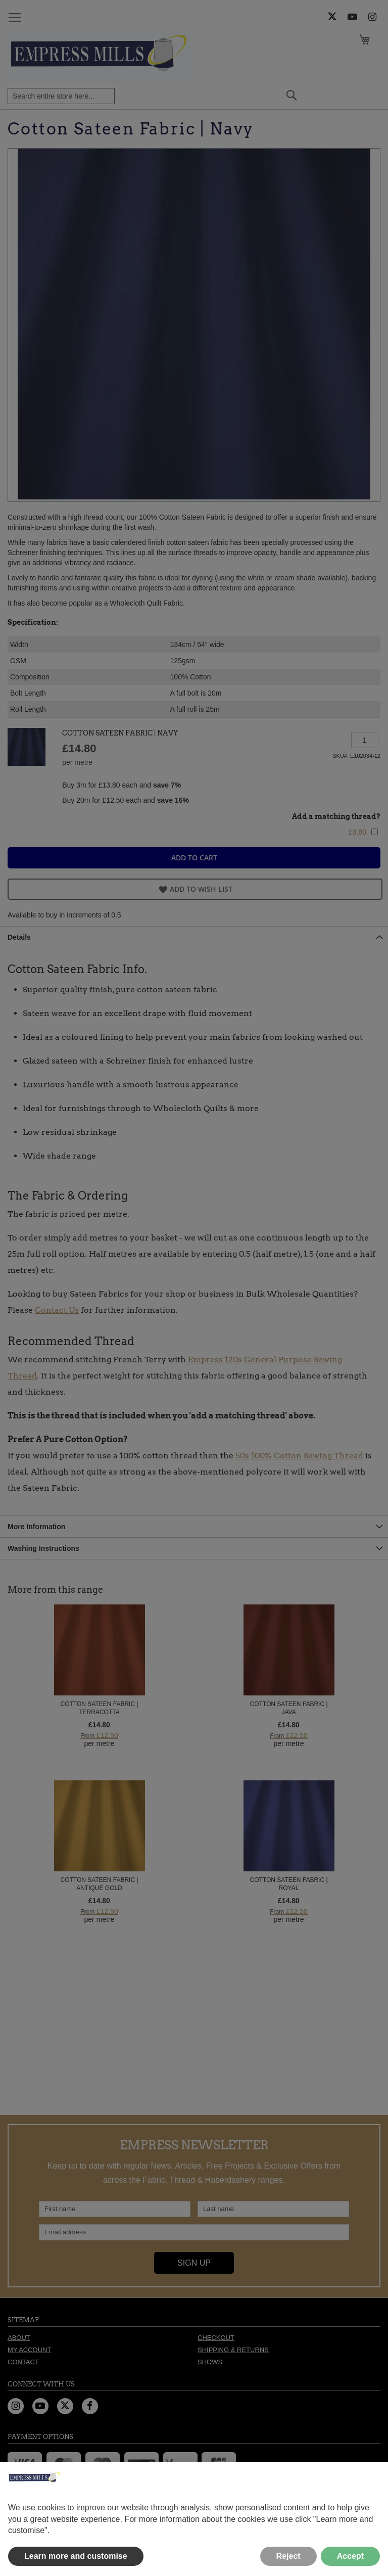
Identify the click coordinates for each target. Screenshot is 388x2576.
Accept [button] (350, 2556)
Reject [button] (288, 2556)
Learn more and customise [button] (75, 2556)
